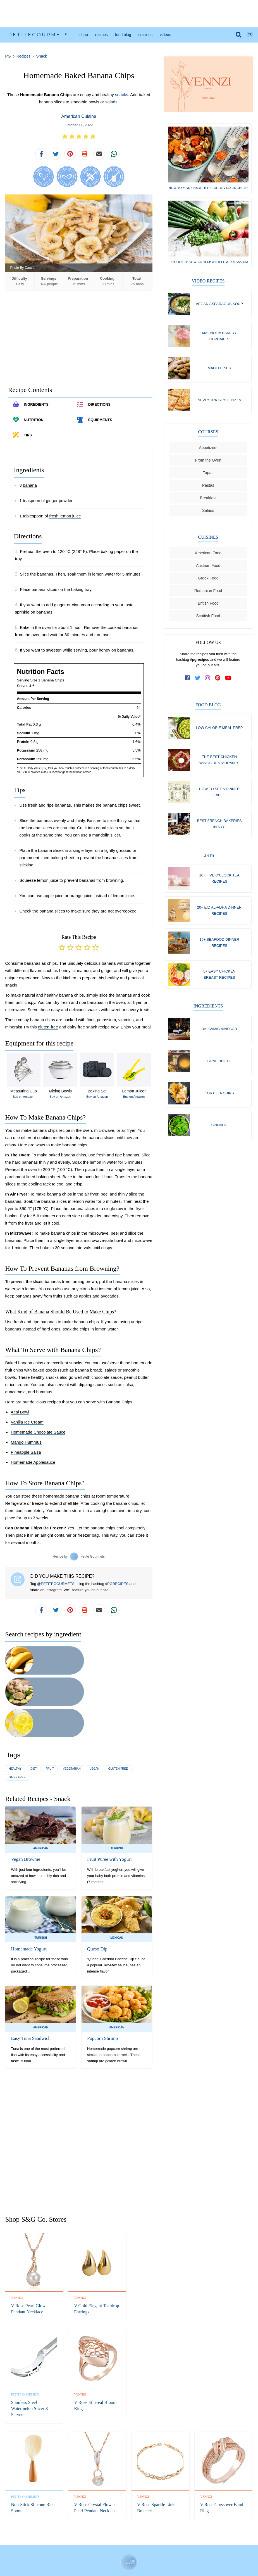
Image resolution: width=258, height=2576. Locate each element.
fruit (50, 1709)
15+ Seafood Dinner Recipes (219, 949)
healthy (15, 1709)
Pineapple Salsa (26, 1455)
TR (250, 34)
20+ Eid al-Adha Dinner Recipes (219, 916)
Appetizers (208, 450)
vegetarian (72, 1709)
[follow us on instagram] (208, 680)
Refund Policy (99, 2543)
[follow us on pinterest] (218, 680)
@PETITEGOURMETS (56, 1587)
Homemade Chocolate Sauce (38, 1435)
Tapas (208, 475)
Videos (165, 34)
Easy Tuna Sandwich (29, 1979)
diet (33, 1709)
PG (8, 56)
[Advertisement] (129, 13)
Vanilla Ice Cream (27, 1425)
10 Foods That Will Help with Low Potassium (208, 262)
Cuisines (145, 34)
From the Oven (208, 462)
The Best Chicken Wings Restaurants (219, 763)
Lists (208, 860)
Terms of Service (150, 2543)
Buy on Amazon (23, 1100)
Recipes (101, 34)
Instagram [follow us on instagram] (127, 2526)
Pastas (208, 488)
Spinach (219, 1134)
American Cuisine (78, 116)
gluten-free (48, 1030)
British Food (208, 605)
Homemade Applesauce (33, 1465)
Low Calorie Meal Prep (219, 730)
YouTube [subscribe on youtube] (153, 2526)
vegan (94, 1709)
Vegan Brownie (25, 1800)
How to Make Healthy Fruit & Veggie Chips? (208, 188)
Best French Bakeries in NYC (219, 828)
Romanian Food (208, 593)
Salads (208, 513)
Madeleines (219, 369)
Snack (41, 56)
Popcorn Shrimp (101, 1979)
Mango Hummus (26, 1445)
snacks (121, 94)
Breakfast (208, 500)
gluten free (118, 1709)
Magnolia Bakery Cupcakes (219, 336)
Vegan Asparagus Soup (219, 304)
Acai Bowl (20, 1415)
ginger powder (59, 504)
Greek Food (208, 580)
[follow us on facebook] (187, 680)
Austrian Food (208, 568)
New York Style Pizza (219, 402)
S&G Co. (150, 2555)
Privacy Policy (124, 2543)
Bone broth (219, 1069)
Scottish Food (208, 618)
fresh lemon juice (65, 519)
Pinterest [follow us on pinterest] (140, 2526)
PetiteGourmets (38, 34)
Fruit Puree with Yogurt (108, 1800)
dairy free (17, 1718)
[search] (239, 35)
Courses (208, 434)
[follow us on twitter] (197, 680)
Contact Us (76, 2543)
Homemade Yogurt (28, 1890)
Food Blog (123, 34)
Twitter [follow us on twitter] (115, 2526)
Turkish (117, 1789)
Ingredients (208, 1013)
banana (30, 489)
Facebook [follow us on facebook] (103, 2526)
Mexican (116, 1879)
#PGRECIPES (116, 1587)
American (40, 1789)
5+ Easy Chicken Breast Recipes (219, 981)
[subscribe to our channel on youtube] (228, 680)
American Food (208, 555)
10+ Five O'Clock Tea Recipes (219, 883)
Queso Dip (96, 1890)
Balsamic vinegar (219, 1036)
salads (111, 101)
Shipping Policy (178, 2543)
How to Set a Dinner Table (219, 795)
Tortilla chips (219, 1102)
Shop (83, 34)
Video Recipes (208, 281)
